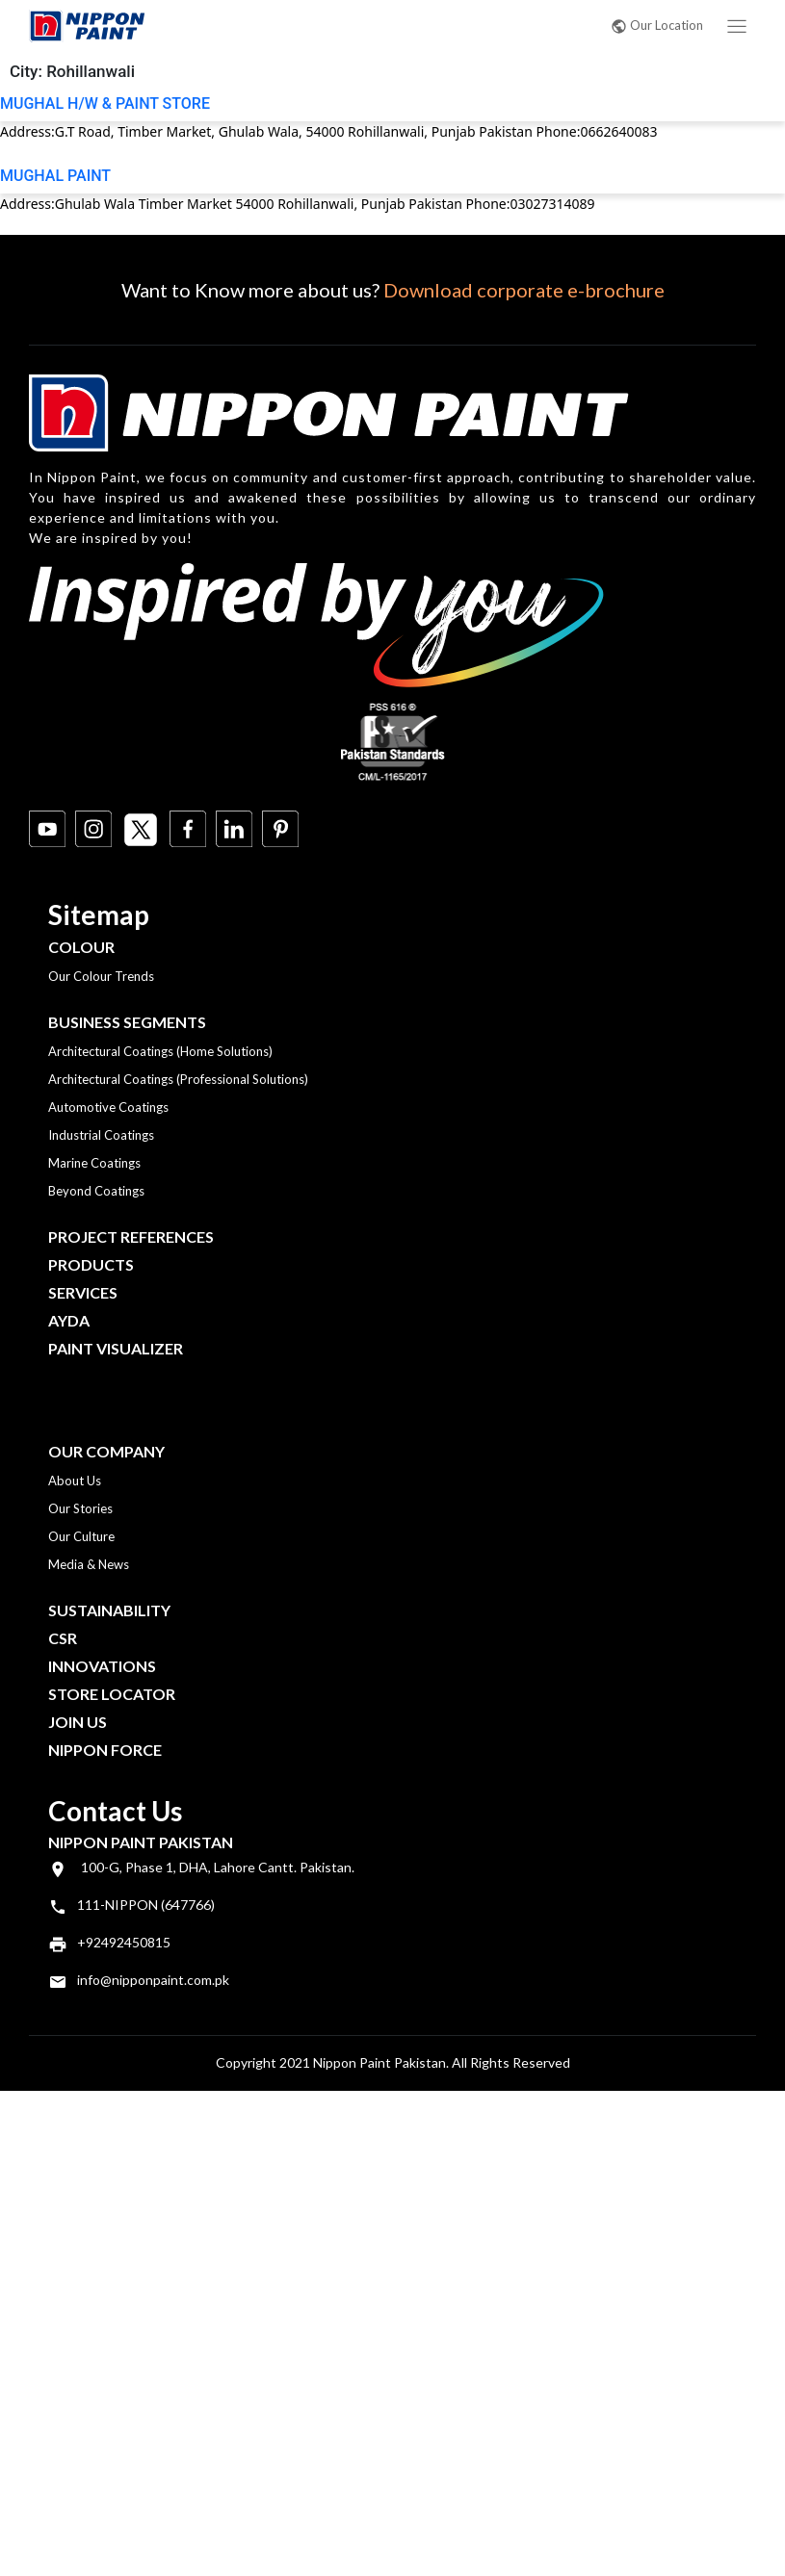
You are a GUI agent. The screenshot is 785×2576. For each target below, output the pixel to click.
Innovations (102, 1666)
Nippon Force (105, 1749)
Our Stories (80, 1508)
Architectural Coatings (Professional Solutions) (178, 1079)
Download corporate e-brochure (524, 289)
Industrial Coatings (101, 1135)
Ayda (69, 1320)
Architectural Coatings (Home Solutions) (160, 1051)
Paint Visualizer (115, 1348)
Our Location (657, 25)
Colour (81, 947)
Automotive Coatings (108, 1107)
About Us (74, 1480)
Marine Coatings (94, 1163)
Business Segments (127, 1022)
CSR (62, 1638)
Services (83, 1292)
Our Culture (81, 1536)
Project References (131, 1236)
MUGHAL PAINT (55, 176)
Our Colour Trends (101, 976)
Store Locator (111, 1694)
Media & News (88, 1564)
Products (91, 1264)
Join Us (77, 1722)
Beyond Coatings (96, 1190)
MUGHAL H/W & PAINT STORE (105, 103)
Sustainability (109, 1610)
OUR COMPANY (106, 1451)
